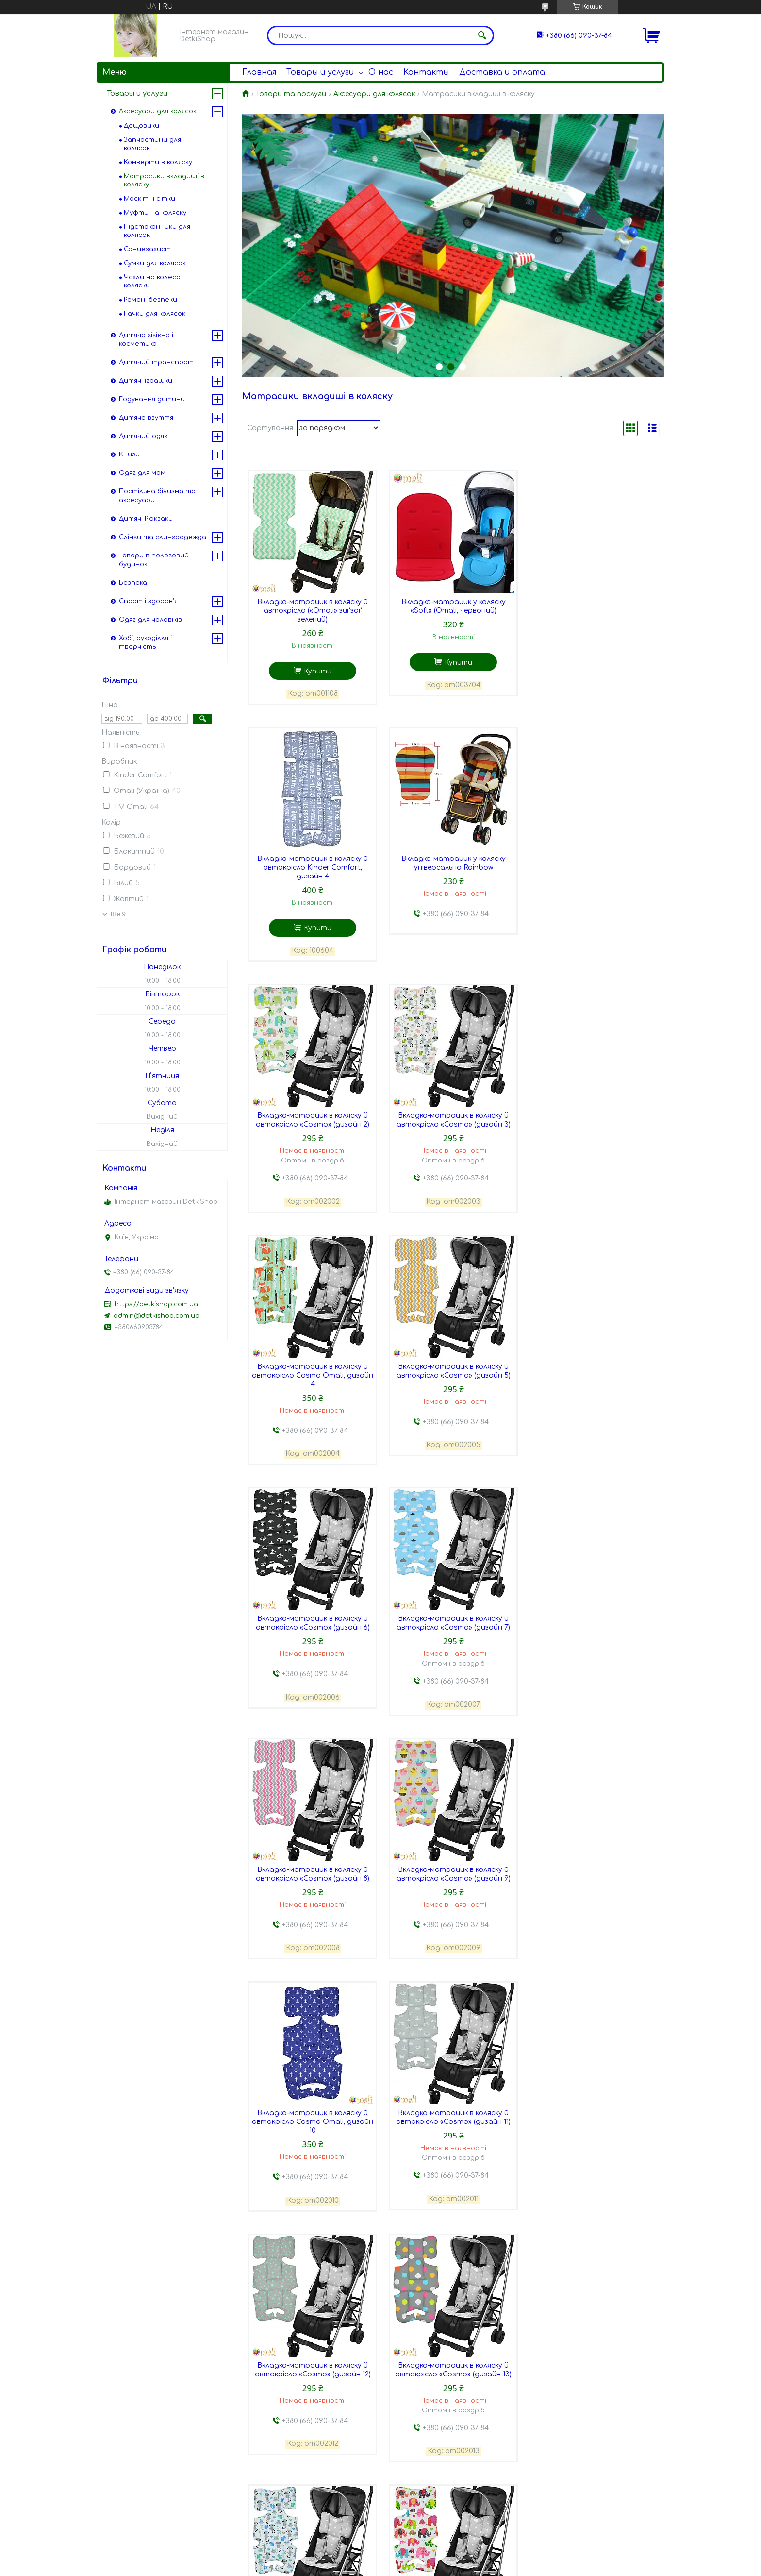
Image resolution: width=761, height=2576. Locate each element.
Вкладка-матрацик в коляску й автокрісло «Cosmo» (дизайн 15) (594, 1869)
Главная (259, 72)
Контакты (426, 72)
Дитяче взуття (146, 417)
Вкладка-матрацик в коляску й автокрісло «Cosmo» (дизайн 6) (594, 1114)
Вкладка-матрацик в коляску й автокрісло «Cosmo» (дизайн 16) (312, 2120)
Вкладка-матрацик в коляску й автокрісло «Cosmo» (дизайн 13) (312, 1869)
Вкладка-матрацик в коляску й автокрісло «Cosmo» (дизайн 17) (453, 2120)
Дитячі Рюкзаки (146, 518)
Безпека (133, 582)
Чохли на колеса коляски (152, 281)
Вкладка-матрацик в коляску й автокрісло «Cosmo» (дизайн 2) (453, 863)
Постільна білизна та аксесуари (157, 496)
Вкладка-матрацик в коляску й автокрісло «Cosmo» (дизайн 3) (594, 863)
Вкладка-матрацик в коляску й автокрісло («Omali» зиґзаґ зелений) (312, 610)
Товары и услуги (320, 72)
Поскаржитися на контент (383, 2566)
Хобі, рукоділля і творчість (145, 642)
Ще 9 (118, 914)
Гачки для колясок (154, 313)
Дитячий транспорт (156, 362)
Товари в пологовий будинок (154, 560)
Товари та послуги (291, 94)
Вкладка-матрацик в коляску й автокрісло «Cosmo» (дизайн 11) (453, 1617)
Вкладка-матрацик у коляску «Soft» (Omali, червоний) (453, 606)
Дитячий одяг (143, 436)
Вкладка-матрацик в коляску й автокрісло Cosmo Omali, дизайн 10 (312, 1621)
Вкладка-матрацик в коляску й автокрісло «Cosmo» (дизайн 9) (594, 1366)
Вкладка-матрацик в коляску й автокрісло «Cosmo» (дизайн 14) (453, 1869)
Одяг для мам (142, 473)
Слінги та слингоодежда (162, 537)
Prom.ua (437, 2558)
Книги (129, 454)
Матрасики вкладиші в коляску (164, 180)
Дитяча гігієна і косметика (146, 339)
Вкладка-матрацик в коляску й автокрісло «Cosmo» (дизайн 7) (312, 1366)
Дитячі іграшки (145, 380)
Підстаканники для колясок (157, 230)
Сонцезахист (147, 249)
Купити (317, 671)
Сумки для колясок (155, 263)
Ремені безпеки (150, 299)
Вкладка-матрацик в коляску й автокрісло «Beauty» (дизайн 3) (594, 2371)
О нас (380, 72)
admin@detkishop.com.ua (156, 1316)
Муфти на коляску (155, 212)
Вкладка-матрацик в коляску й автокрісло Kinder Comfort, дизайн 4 (594, 610)
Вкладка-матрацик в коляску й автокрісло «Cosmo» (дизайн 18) (594, 2120)
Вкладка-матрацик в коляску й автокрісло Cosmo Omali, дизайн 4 (312, 1118)
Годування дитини (152, 399)
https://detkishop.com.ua (156, 1304)
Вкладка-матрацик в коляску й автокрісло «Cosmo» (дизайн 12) (594, 1617)
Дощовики (141, 125)
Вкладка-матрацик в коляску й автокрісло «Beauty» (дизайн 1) (312, 2371)
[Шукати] (482, 35)
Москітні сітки (149, 198)
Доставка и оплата (502, 72)
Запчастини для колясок (152, 144)
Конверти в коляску (158, 162)
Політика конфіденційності (478, 2566)
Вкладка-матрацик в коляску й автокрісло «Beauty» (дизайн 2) (453, 2371)
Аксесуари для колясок (374, 94)
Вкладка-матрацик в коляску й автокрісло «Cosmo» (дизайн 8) (453, 1366)
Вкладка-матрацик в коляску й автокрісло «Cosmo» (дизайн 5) (453, 1114)
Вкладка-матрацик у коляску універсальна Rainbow (312, 863)
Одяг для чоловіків (150, 619)
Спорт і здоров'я (148, 601)
